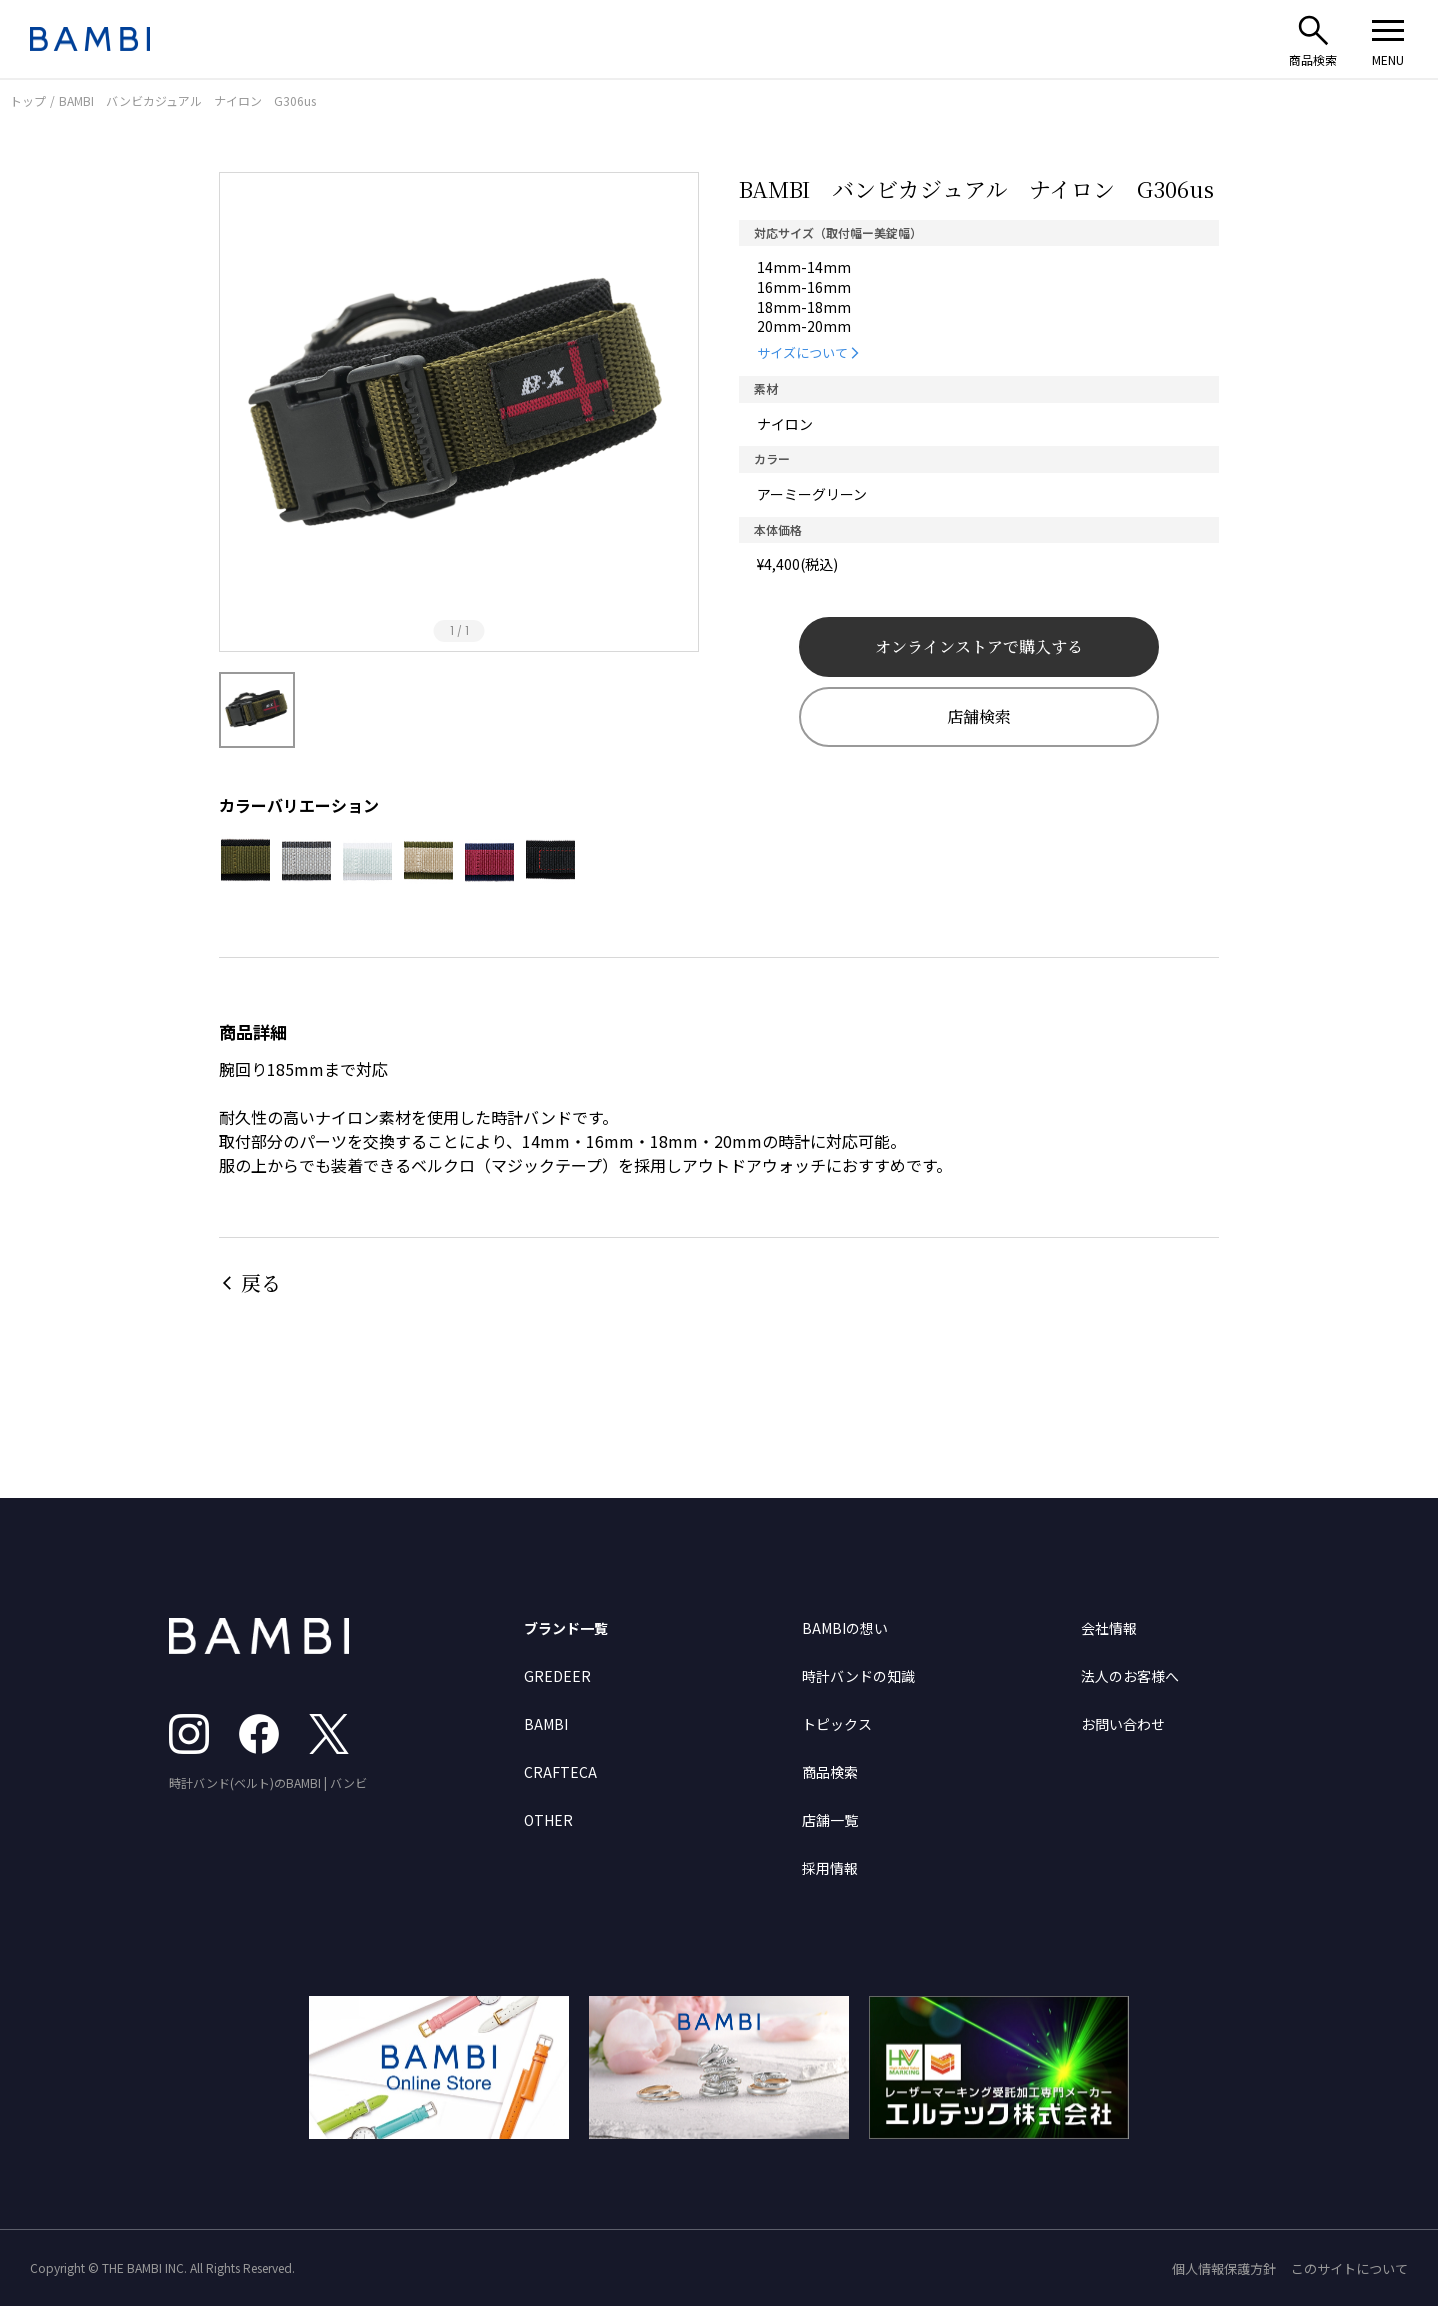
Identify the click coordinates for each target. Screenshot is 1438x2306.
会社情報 (1109, 1628)
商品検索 (830, 1772)
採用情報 (830, 1868)
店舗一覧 (830, 1820)
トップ (28, 100)
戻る (261, 1282)
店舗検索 (979, 716)
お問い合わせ (1123, 1724)
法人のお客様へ (1130, 1676)
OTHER (548, 1820)
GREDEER (557, 1676)
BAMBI (546, 1724)
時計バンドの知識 (858, 1676)
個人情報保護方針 (1224, 2268)
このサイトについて (1349, 2268)
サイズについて (802, 352)
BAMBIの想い (845, 1628)
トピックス (837, 1724)
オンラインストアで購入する (979, 646)
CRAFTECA (560, 1772)
